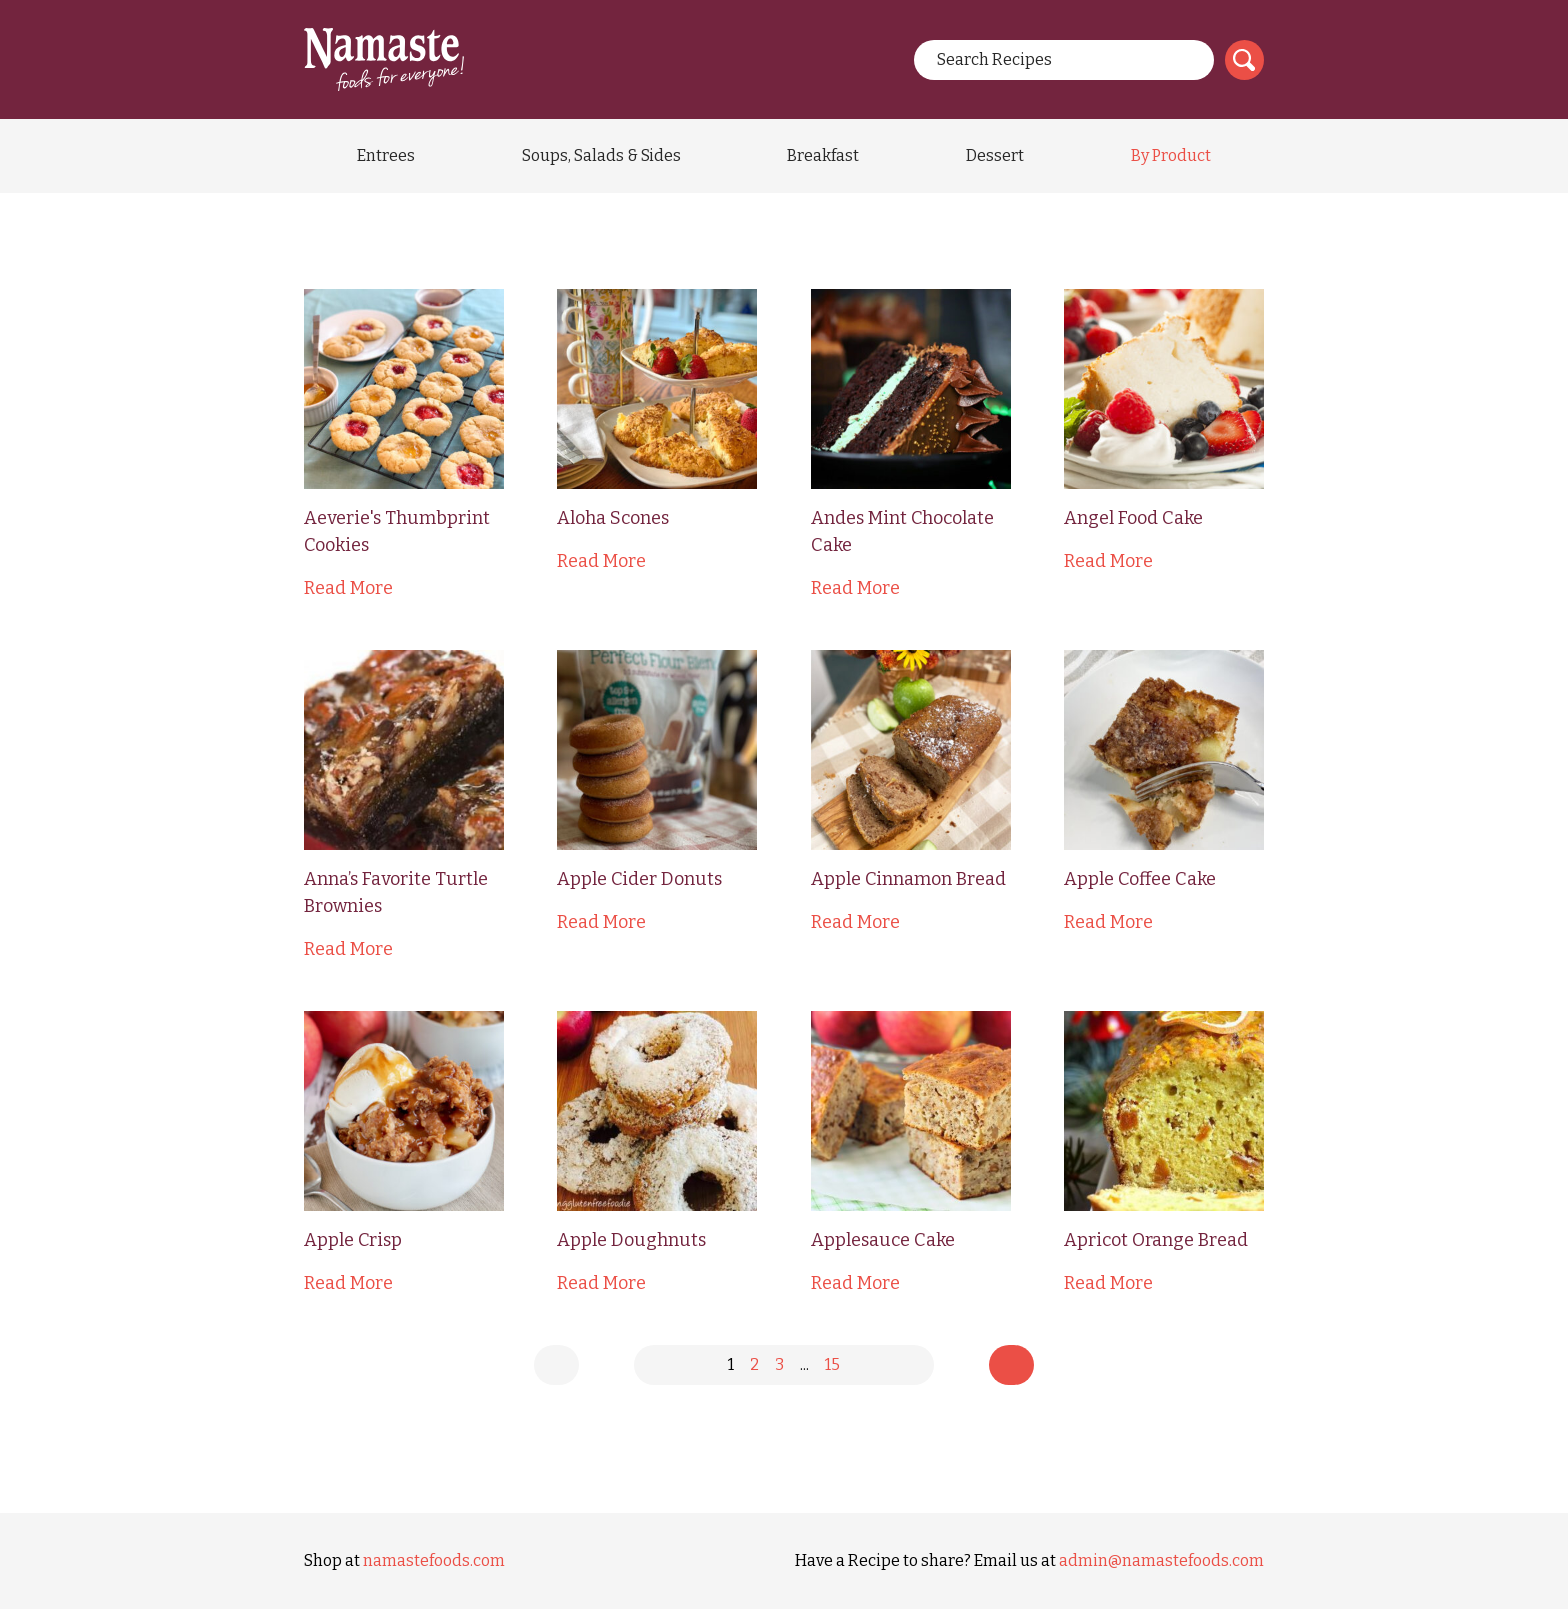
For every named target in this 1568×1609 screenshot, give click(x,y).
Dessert (995, 155)
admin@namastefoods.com (1161, 1560)
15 (832, 1364)
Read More (348, 588)
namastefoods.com (434, 1560)
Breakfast (823, 155)
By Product (1171, 155)
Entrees (386, 155)
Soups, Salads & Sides (601, 155)
